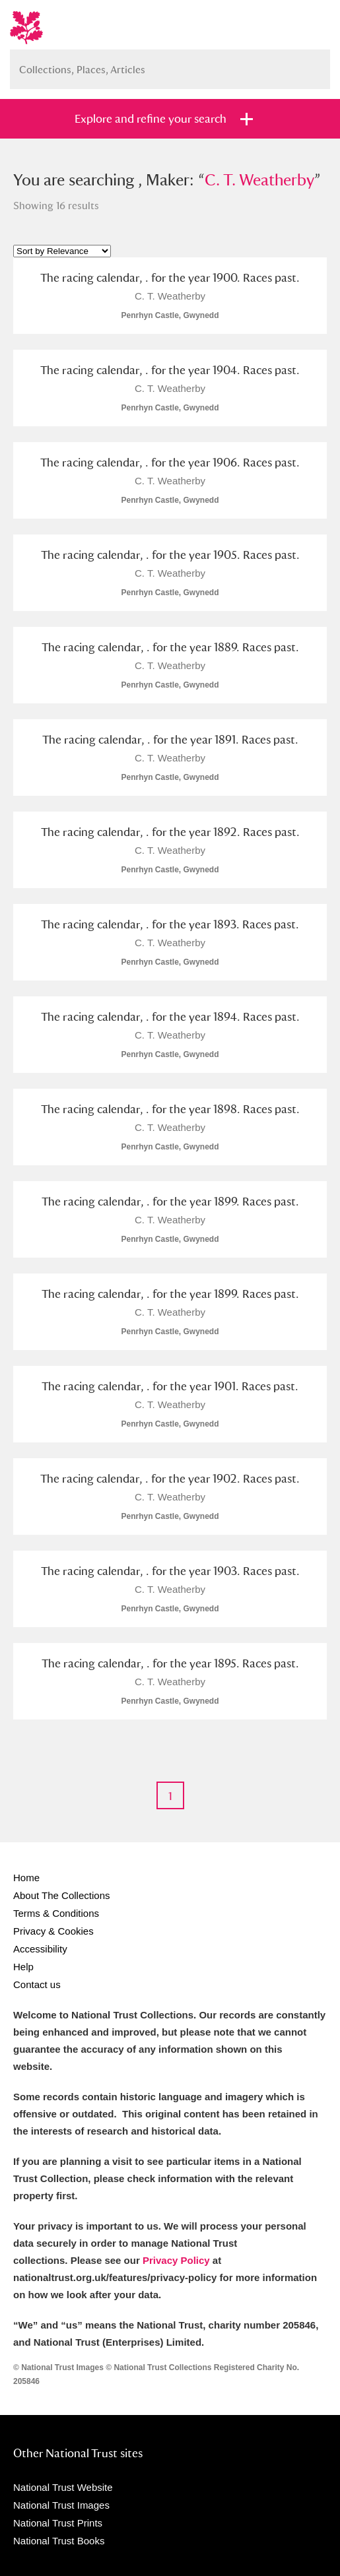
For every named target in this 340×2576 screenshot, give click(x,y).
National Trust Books (58, 2540)
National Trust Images (61, 2505)
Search (313, 64)
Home (26, 1877)
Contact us (37, 1984)
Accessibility (40, 1948)
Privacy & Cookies (53, 1931)
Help (23, 1966)
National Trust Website (63, 2487)
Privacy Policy (176, 2260)
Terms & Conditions (56, 1913)
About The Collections (61, 1895)
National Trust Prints (57, 2522)
